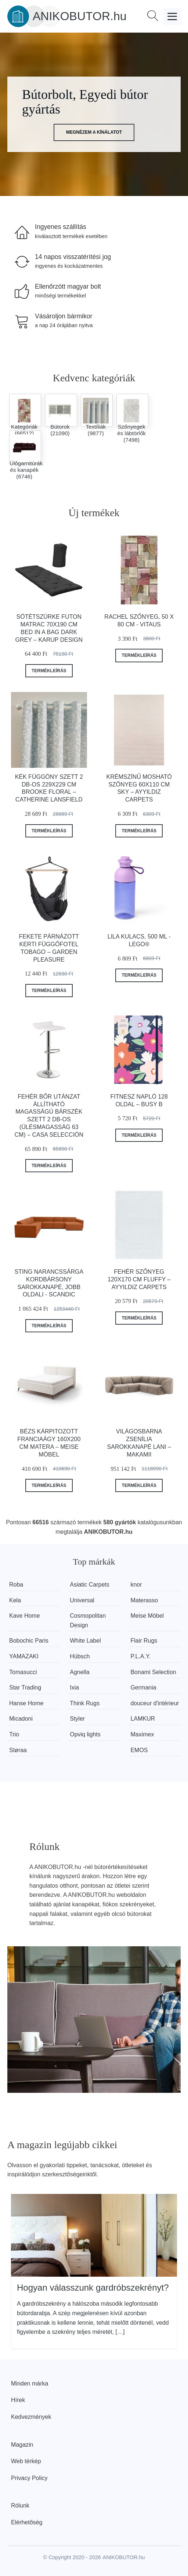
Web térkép (26, 2461)
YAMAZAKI (24, 1656)
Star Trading (25, 1687)
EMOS (139, 1750)
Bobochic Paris (28, 1640)
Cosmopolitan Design (88, 1620)
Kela (15, 1600)
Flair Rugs (143, 1640)
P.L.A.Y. (140, 1656)
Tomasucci (23, 1672)
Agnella (79, 1672)
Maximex (142, 1734)
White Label (85, 1640)
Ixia (74, 1687)
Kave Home (24, 1616)
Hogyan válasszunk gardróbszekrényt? (93, 2287)
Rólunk (20, 2505)
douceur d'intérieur (154, 1703)
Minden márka (29, 2383)
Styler (77, 1719)
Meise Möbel (147, 1616)
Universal (82, 1600)
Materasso (144, 1600)
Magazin (22, 2445)
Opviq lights (85, 1734)
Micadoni (21, 1719)
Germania (143, 1687)
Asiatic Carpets (89, 1584)
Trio (14, 1734)
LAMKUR (142, 1719)
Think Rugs (85, 1703)
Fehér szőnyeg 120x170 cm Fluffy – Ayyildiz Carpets (139, 1279)
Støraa (18, 1750)
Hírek (18, 2400)
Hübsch (80, 1656)
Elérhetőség (26, 2522)
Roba (16, 1584)
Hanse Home (26, 1703)
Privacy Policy (29, 2478)
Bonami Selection (153, 1672)
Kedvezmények (31, 2417)
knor (136, 1584)
